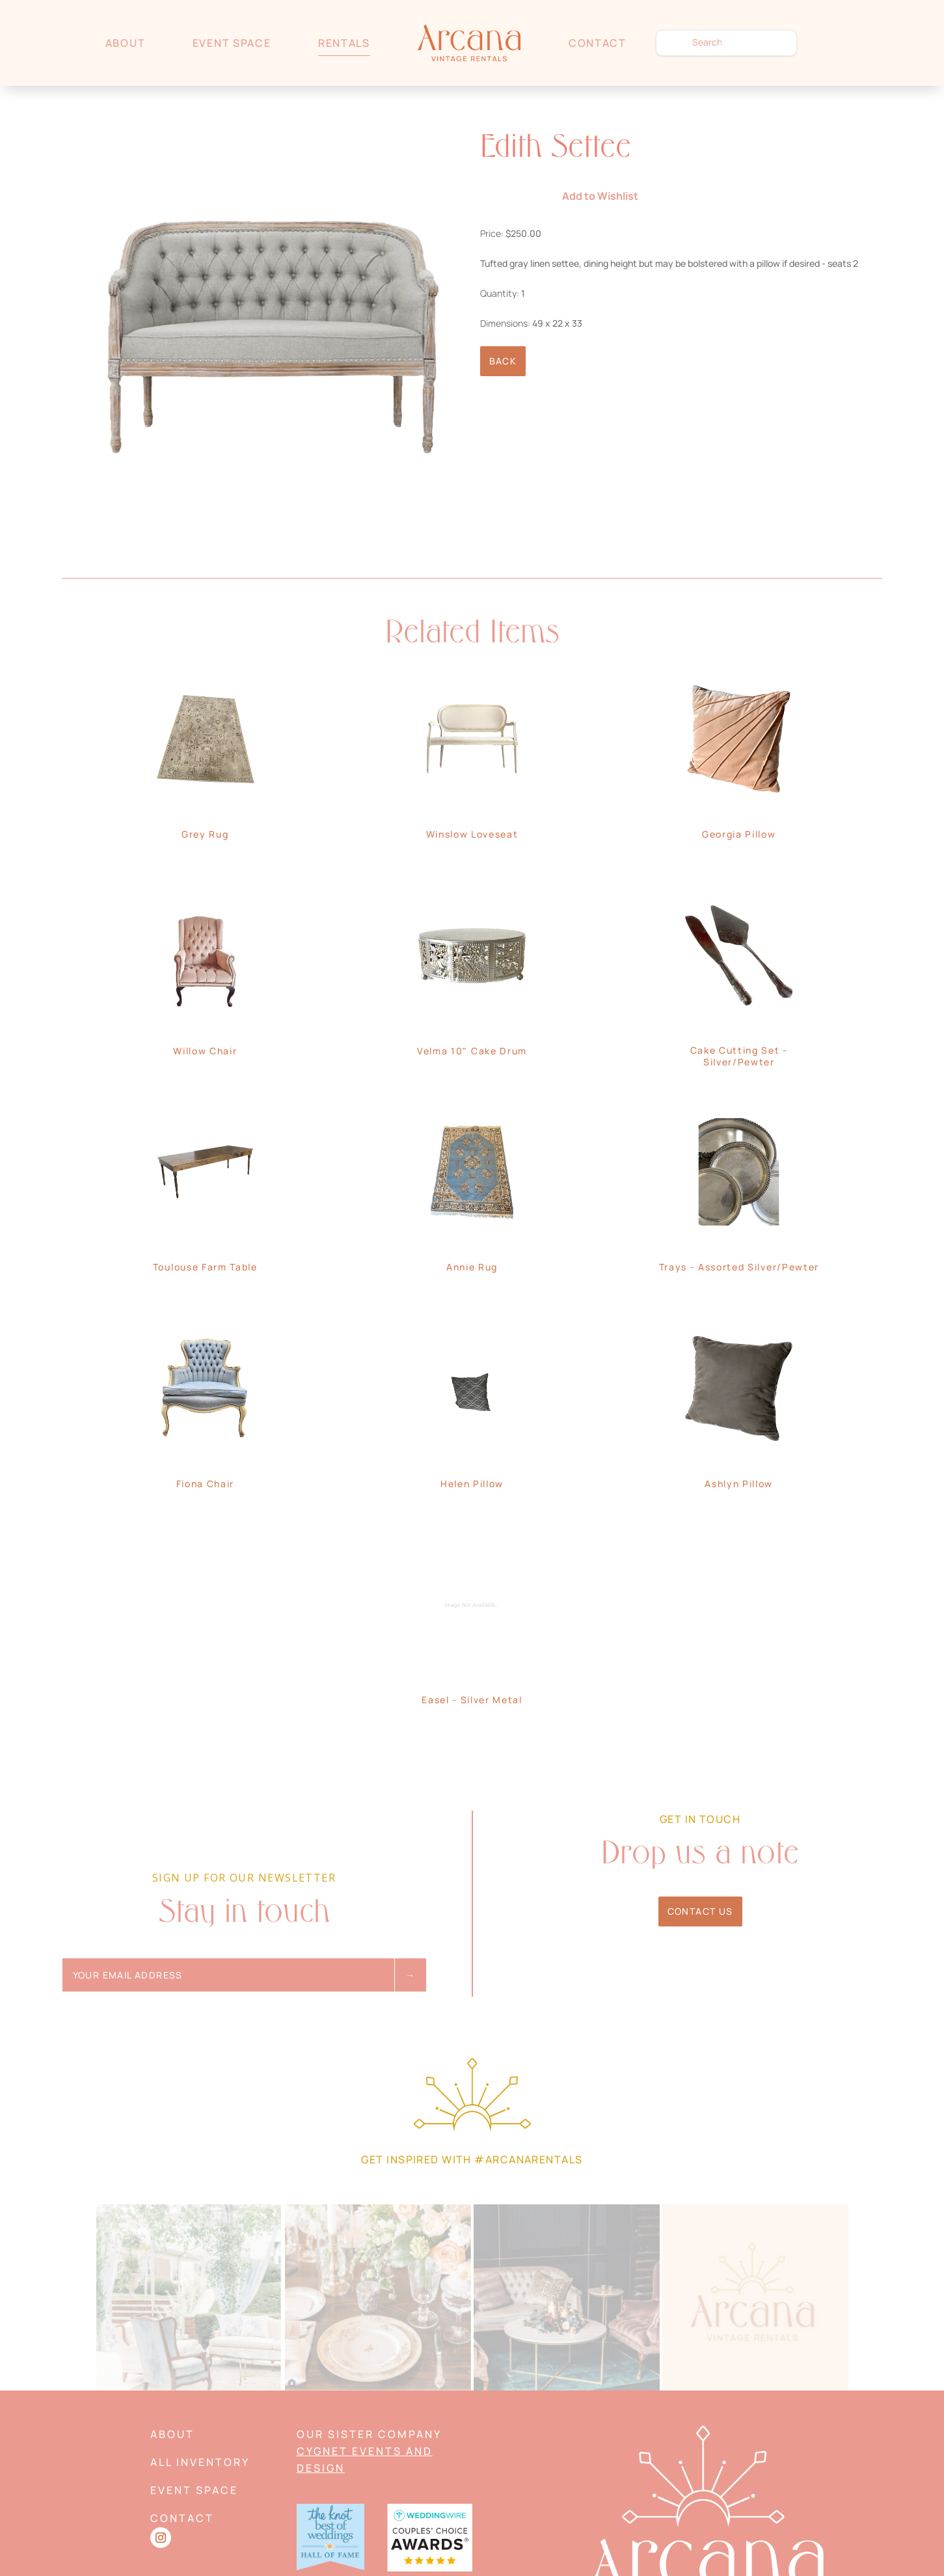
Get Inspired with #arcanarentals (471, 2159)
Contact (598, 43)
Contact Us (700, 1911)
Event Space (232, 43)
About (125, 43)
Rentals (344, 43)
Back (503, 361)
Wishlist (832, 42)
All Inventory (200, 2462)
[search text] (726, 43)
